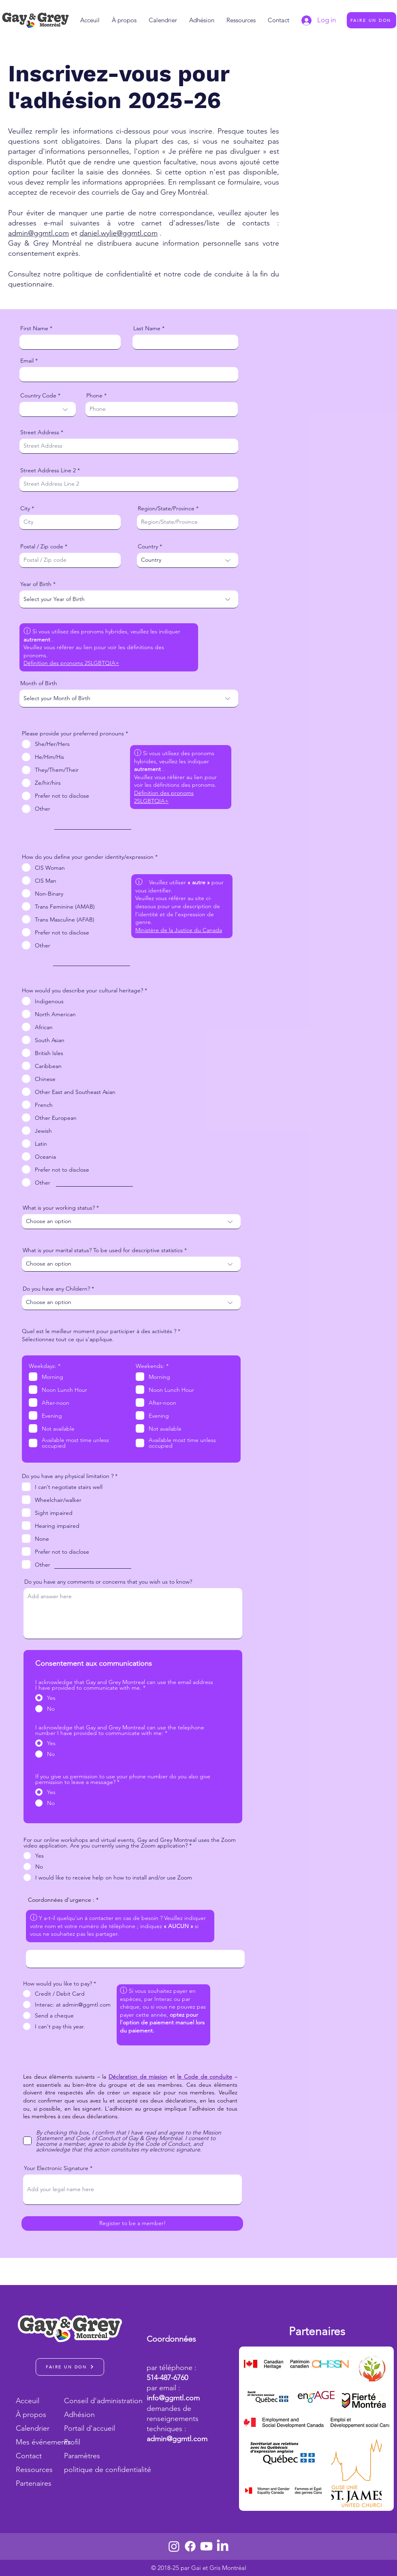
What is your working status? (59, 1207)
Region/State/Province (166, 508)
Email (27, 360)
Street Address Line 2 (48, 470)
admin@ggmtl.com (38, 233)
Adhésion (79, 2414)
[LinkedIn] (223, 2546)
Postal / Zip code (41, 546)
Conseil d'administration (93, 2400)
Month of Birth (38, 683)
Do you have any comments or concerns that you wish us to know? (108, 1581)
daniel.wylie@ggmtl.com (118, 233)
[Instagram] (174, 2546)
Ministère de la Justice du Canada (178, 930)
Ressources (34, 2469)
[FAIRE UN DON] (371, 20)
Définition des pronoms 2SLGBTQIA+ (71, 663)
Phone (94, 395)
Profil (72, 2442)
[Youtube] (206, 2546)
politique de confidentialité (93, 2469)
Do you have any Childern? (56, 1288)
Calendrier (32, 2428)
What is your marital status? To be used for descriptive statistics (103, 1250)
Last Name (146, 328)
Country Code (38, 395)
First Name (34, 328)
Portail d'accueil (89, 2428)
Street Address (39, 432)
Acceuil (27, 2400)
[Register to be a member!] (132, 2223)
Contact (29, 2455)
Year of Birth (35, 584)
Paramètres (82, 2455)
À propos (31, 2414)
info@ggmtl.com (173, 2397)
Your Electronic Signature (56, 2168)
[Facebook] (190, 2546)
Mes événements (39, 2442)
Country (148, 546)
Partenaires (33, 2483)
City (25, 508)
